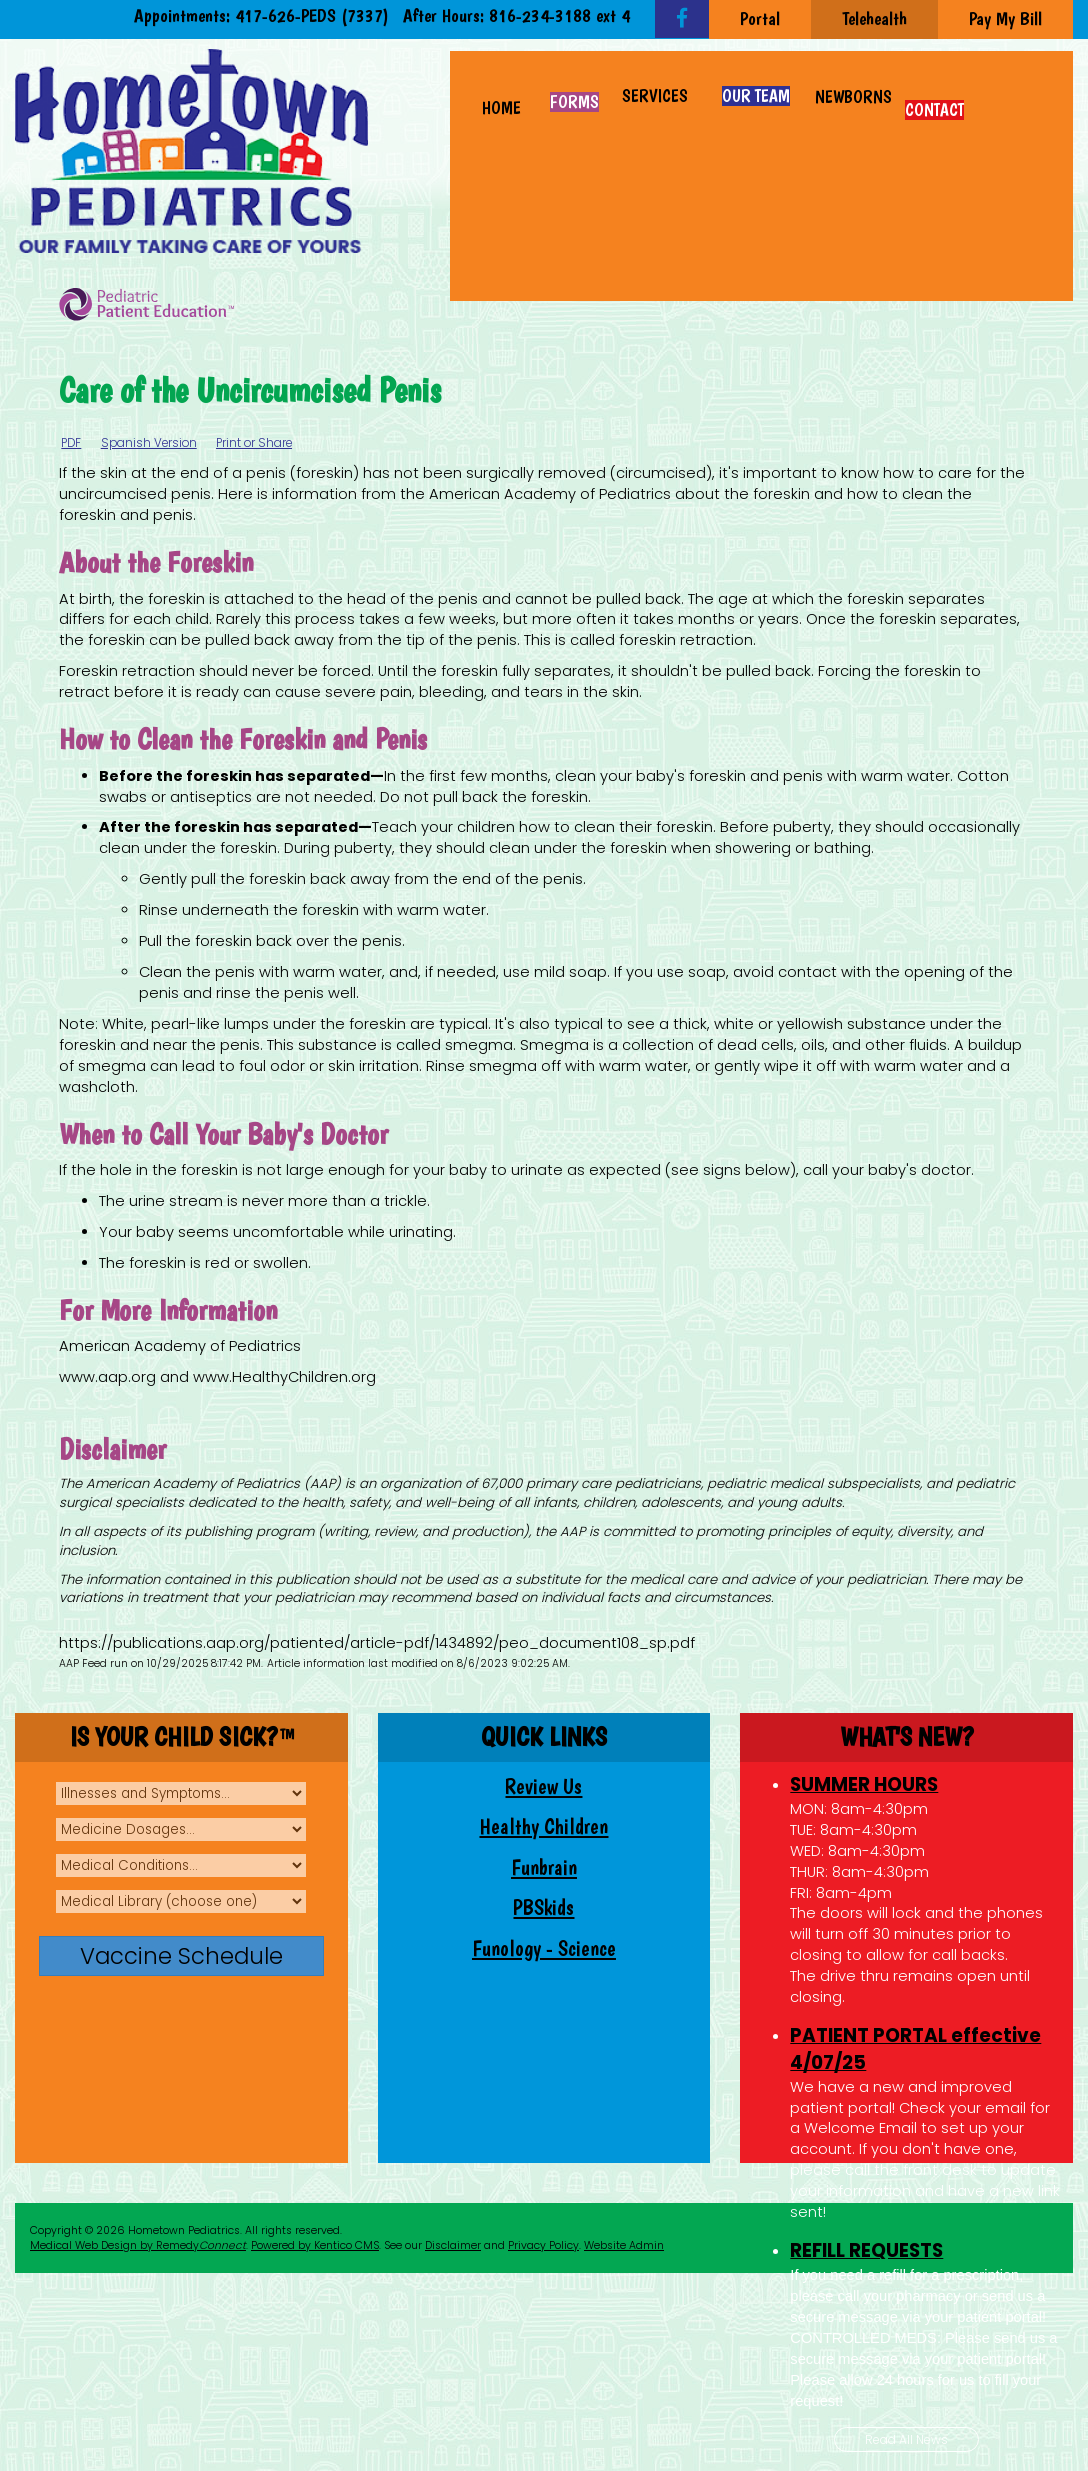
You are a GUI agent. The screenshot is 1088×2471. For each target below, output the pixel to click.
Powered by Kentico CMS (315, 2245)
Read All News (906, 2439)
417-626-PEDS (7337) (312, 15)
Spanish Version (149, 443)
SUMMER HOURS (864, 1784)
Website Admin (624, 2245)
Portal (760, 18)
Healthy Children (543, 1826)
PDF (71, 443)
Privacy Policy (543, 2245)
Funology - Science (544, 1948)
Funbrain (544, 1867)
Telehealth (874, 18)
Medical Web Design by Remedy (138, 2245)
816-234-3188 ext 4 (559, 15)
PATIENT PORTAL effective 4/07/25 (915, 2049)
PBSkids (543, 1907)
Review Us (543, 1786)
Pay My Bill (1005, 18)
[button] (656, 86)
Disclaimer (453, 2245)
